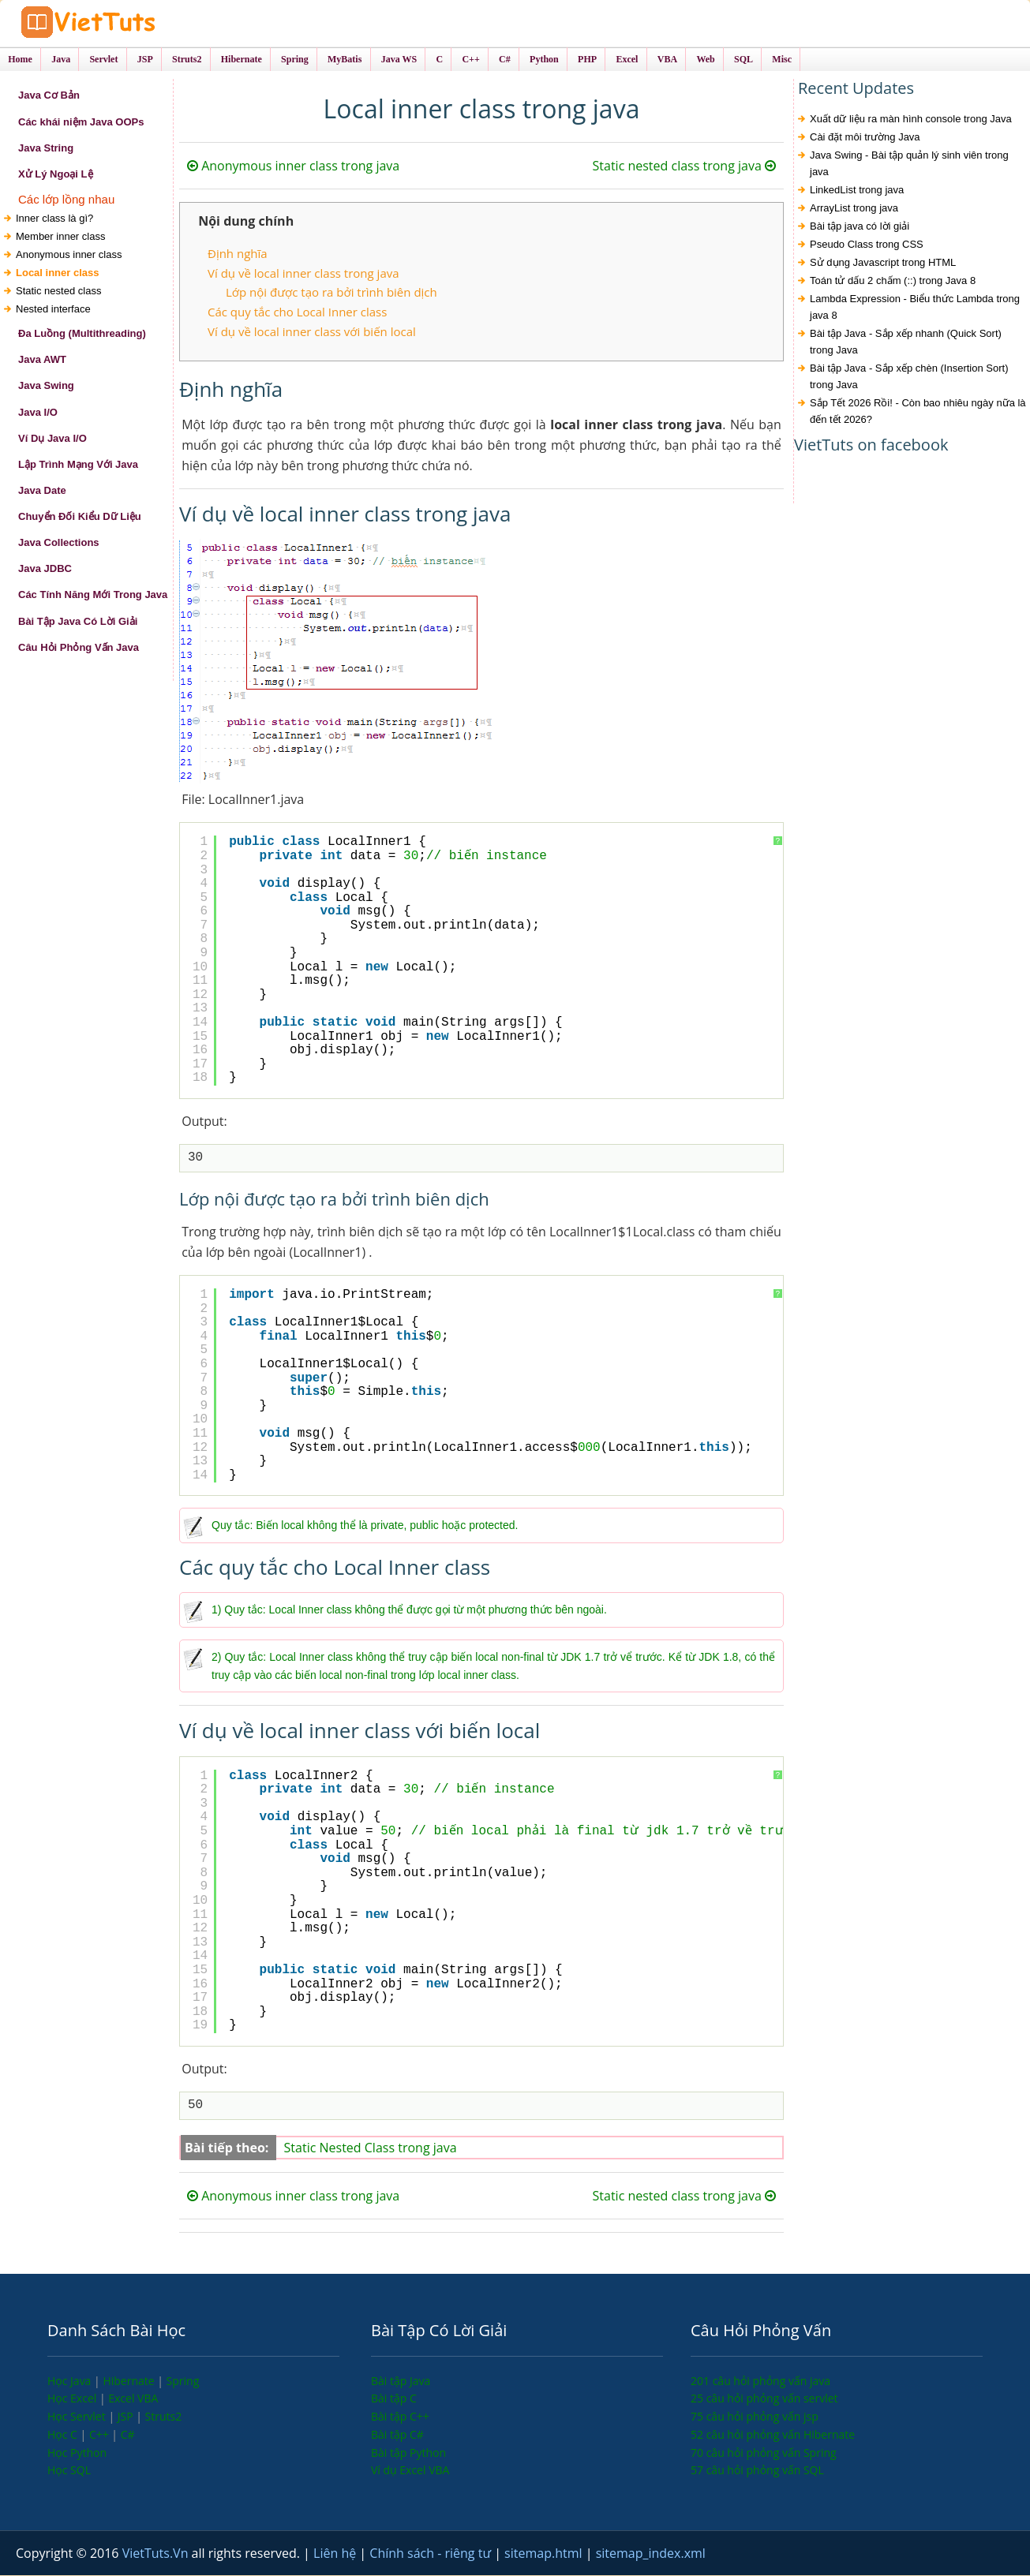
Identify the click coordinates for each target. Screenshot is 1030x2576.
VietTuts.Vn (157, 2554)
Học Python (77, 2453)
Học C (64, 2435)
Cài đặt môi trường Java (865, 138)
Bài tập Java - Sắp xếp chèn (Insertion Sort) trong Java (909, 378)
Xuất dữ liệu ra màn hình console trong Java (911, 120)
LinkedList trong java (857, 191)
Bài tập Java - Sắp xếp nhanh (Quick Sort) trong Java (906, 343)
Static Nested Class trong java (370, 2148)
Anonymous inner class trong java (293, 167)
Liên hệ (336, 2554)
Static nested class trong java (684, 167)
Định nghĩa (238, 255)
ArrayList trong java (854, 209)
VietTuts (134, 23)
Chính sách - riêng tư (431, 2554)
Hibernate (130, 2381)
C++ (100, 2435)
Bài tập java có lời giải (859, 228)
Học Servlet (77, 2417)
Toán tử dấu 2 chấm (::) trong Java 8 (893, 282)
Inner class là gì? (54, 219)
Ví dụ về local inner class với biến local (312, 332)
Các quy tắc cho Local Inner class (297, 312)
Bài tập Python (408, 2453)
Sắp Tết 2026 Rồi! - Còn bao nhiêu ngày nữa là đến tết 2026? (918, 412)
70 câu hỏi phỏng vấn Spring (764, 2453)
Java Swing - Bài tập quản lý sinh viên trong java (909, 165)
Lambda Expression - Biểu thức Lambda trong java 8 (915, 308)
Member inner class (60, 237)
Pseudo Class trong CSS (866, 246)
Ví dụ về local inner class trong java (303, 274)
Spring (183, 2381)
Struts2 (163, 2417)
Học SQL (69, 2470)
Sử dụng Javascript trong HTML (883, 264)
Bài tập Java (400, 2381)
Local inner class (57, 273)
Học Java (70, 2381)
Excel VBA (133, 2398)
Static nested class (58, 291)
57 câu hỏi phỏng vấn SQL (757, 2470)
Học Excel (73, 2398)
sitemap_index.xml (651, 2554)
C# (128, 2435)
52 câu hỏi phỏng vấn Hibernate (773, 2435)
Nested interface (53, 310)
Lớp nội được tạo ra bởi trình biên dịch (331, 293)
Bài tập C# (397, 2435)
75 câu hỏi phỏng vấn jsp (754, 2417)
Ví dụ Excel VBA (410, 2470)
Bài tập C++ (400, 2417)
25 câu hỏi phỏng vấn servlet (764, 2398)
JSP (127, 2417)
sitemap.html (545, 2554)
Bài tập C (394, 2398)
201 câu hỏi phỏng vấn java (760, 2381)
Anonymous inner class (69, 255)
